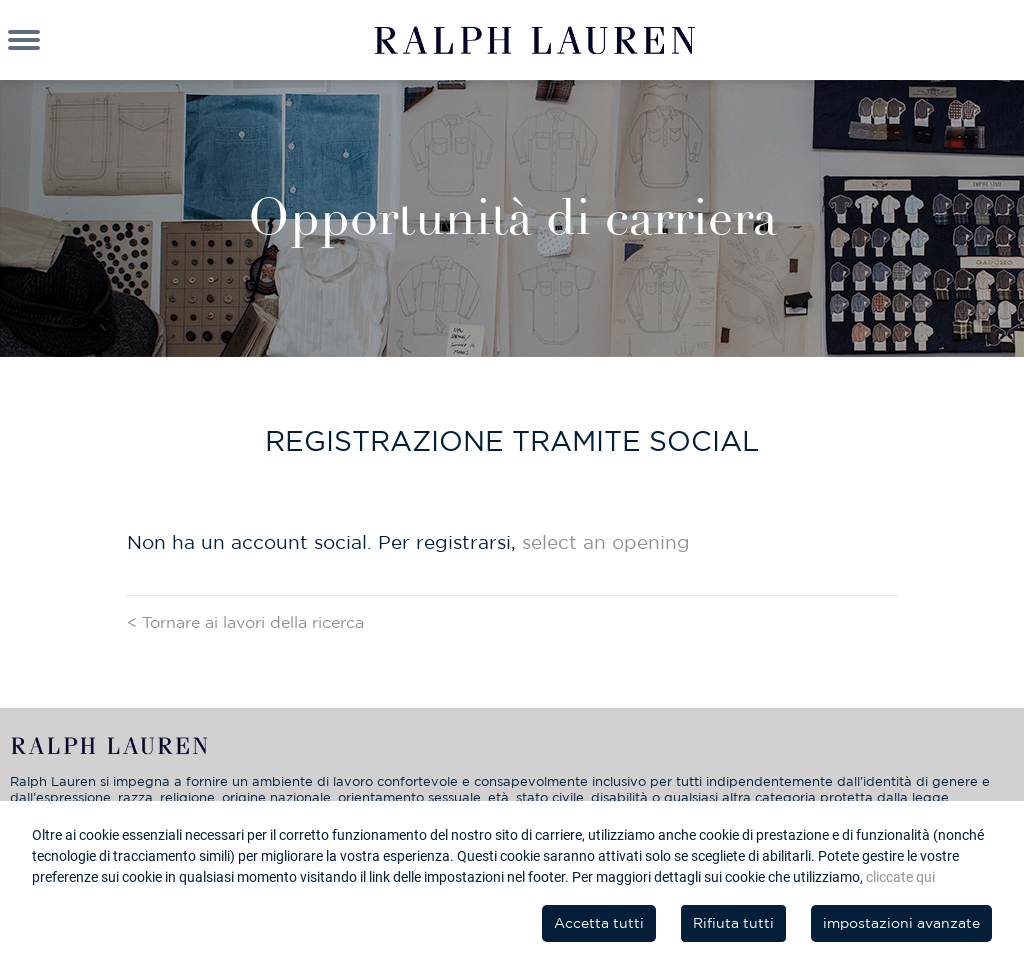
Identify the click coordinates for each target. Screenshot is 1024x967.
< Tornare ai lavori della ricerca (245, 622)
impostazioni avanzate (901, 923)
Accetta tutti (599, 923)
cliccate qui (900, 877)
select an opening (606, 542)
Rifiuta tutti (733, 923)
